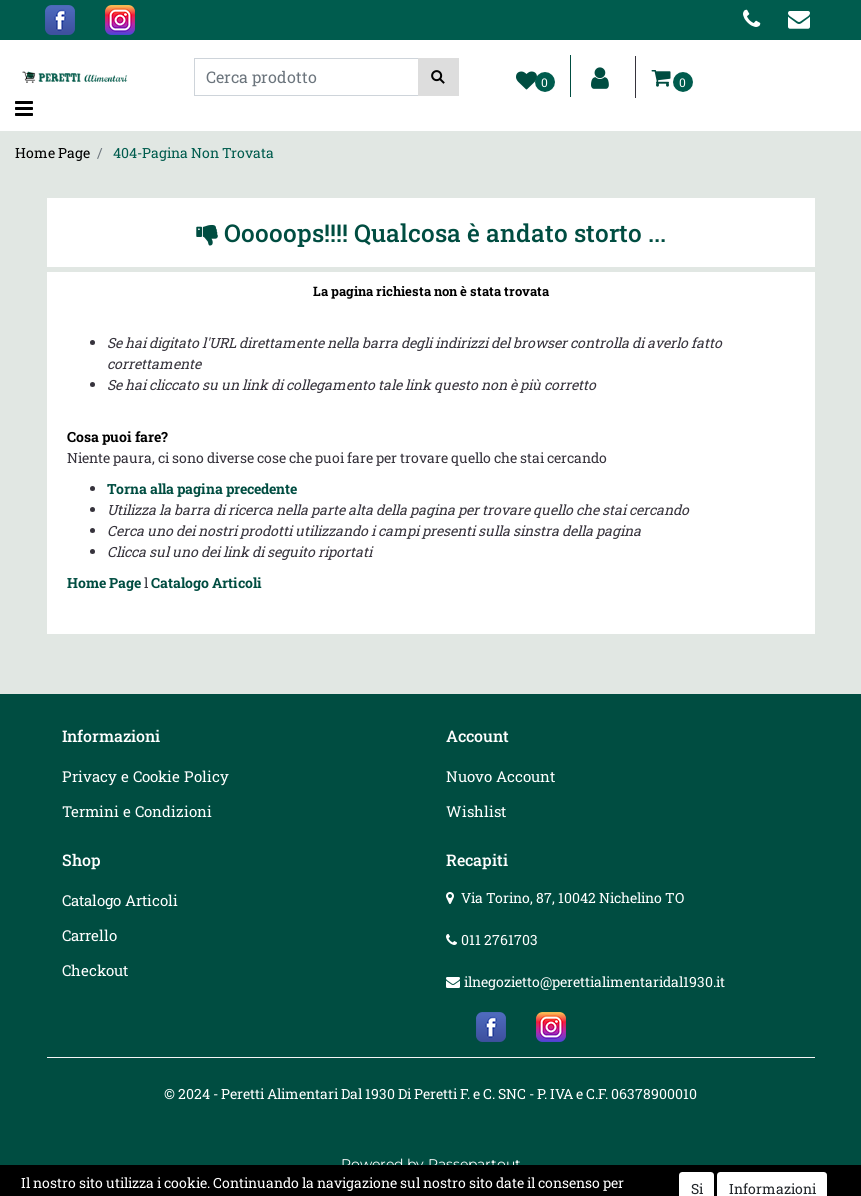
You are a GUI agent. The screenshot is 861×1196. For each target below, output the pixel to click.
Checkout (95, 970)
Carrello (89, 935)
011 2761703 (499, 939)
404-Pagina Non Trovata (193, 152)
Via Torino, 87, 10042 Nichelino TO (572, 897)
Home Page (52, 152)
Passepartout (474, 1164)
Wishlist (476, 811)
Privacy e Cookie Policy (145, 776)
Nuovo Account (500, 776)
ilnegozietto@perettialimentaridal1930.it (594, 981)
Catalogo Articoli (206, 582)
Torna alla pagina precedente (202, 488)
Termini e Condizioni (137, 811)
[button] (438, 77)
